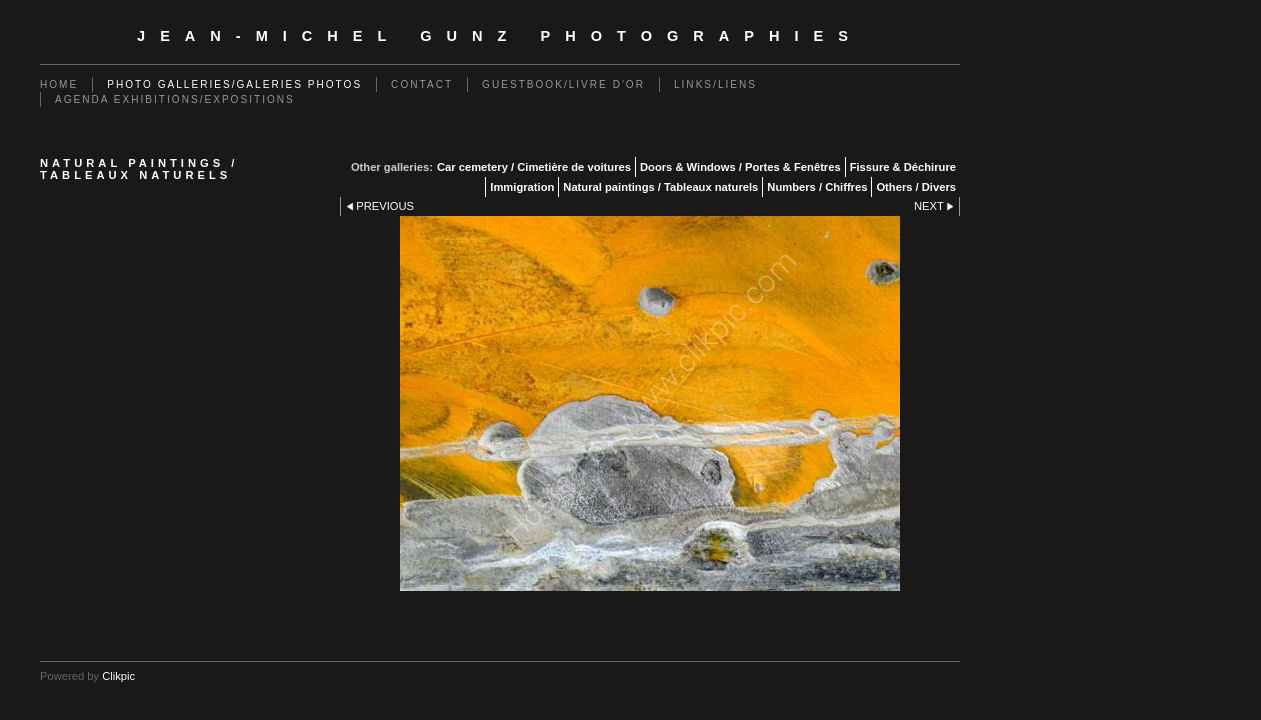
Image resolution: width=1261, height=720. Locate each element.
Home (59, 84)
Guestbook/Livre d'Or (563, 84)
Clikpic (118, 676)
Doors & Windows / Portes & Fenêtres (740, 167)
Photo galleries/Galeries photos (234, 84)
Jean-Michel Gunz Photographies (500, 36)
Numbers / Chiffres (817, 187)
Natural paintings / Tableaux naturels (660, 187)
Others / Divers (916, 187)
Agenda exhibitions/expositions (175, 99)
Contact (422, 84)
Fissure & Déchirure (903, 167)
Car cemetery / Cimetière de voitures (534, 167)
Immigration (522, 187)
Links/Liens (715, 84)
